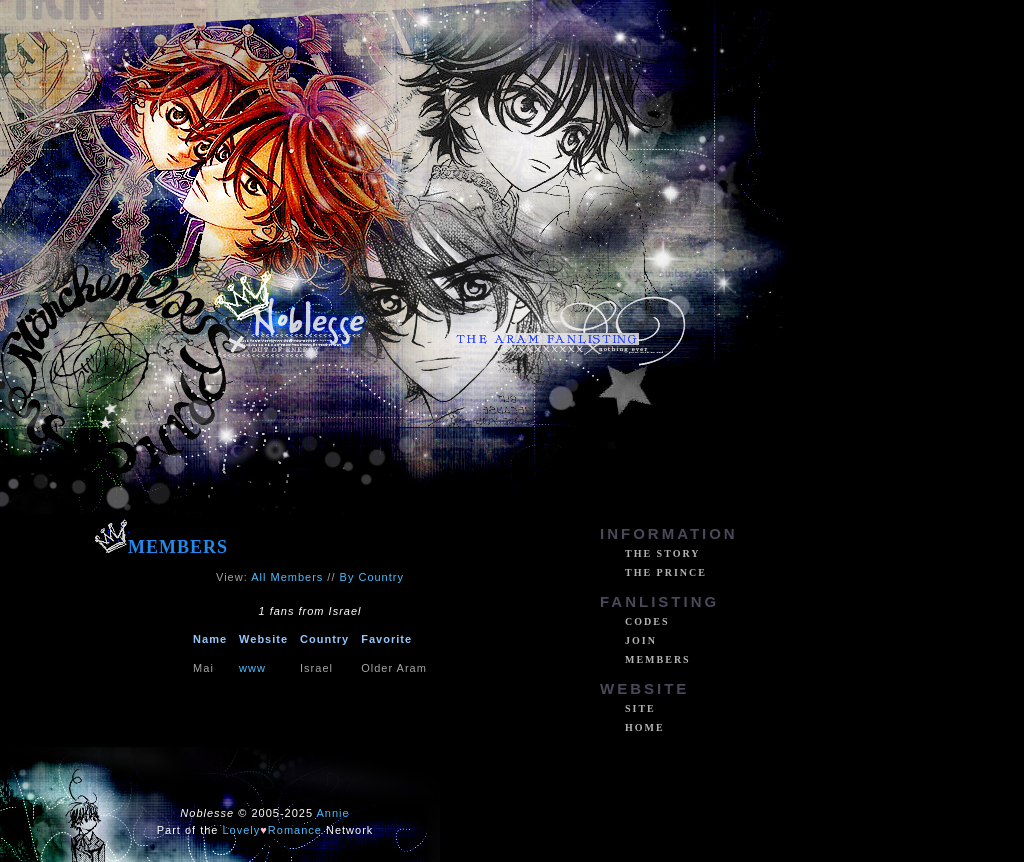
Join (641, 640)
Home (645, 727)
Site (640, 708)
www (252, 668)
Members (658, 659)
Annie (333, 813)
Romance (295, 830)
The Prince (666, 572)
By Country (372, 577)
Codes (647, 621)
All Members (287, 577)
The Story (663, 553)
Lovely (242, 830)
